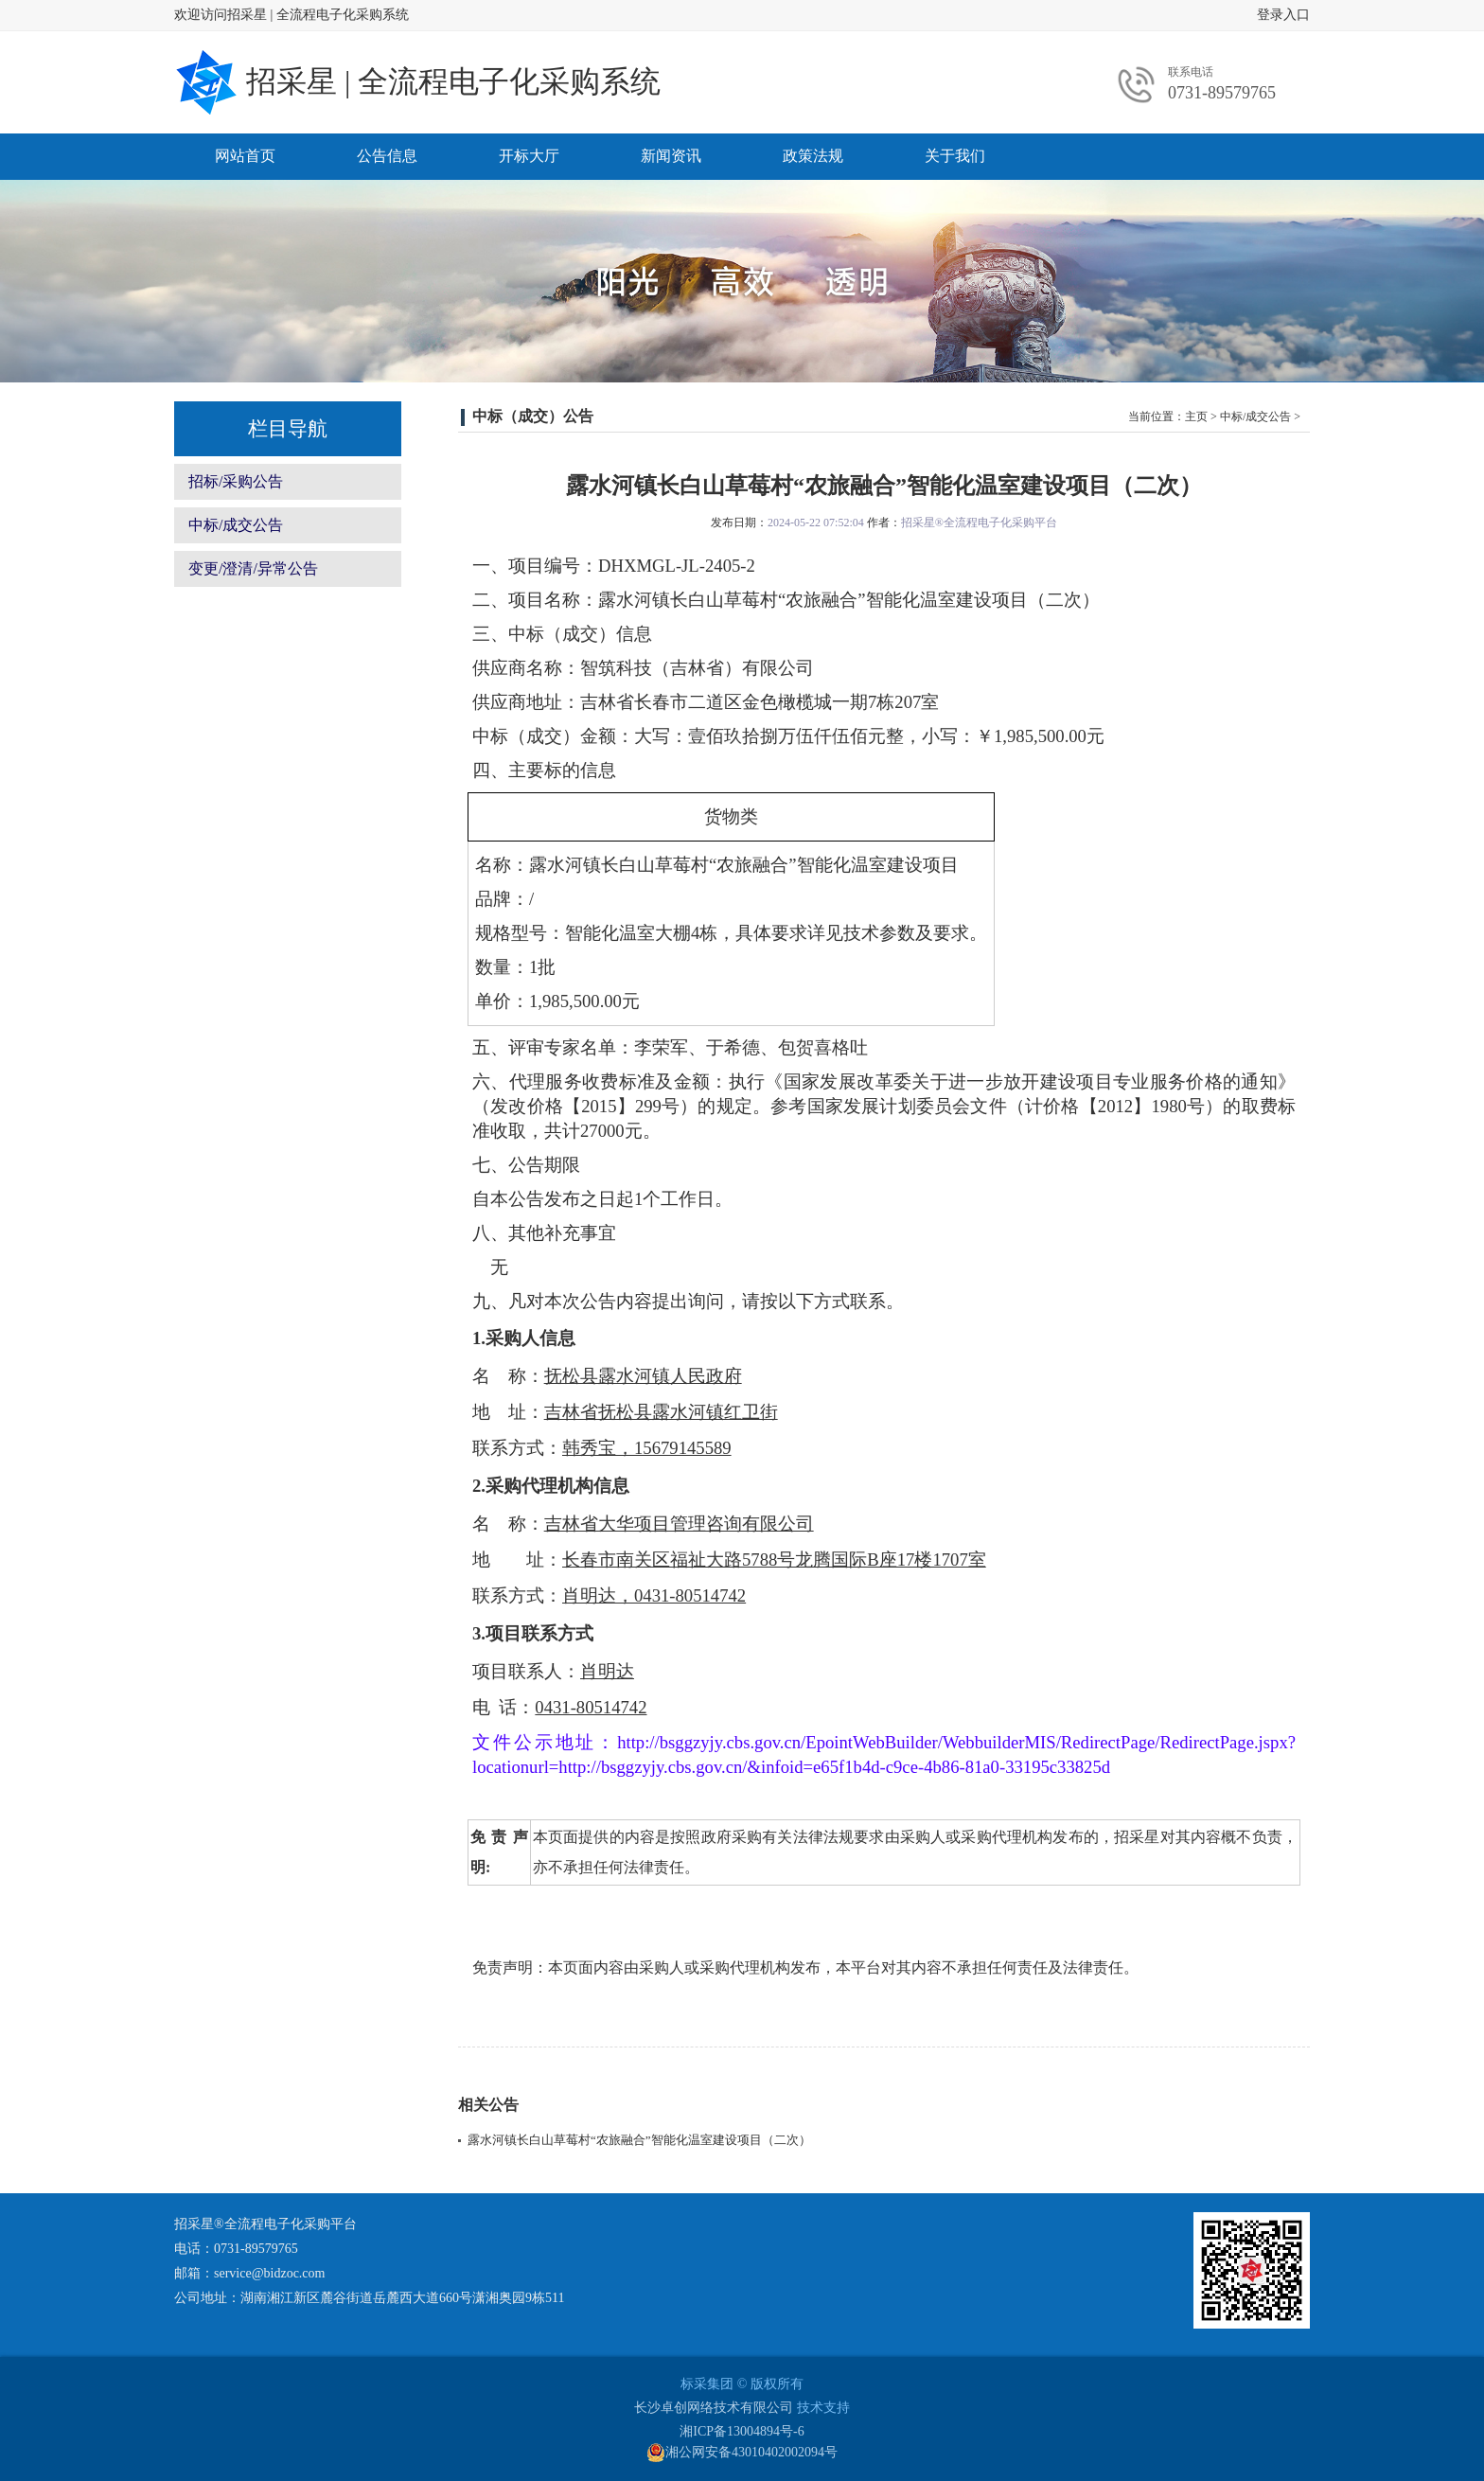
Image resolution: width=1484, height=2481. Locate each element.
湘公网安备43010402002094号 (742, 2452)
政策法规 (813, 156)
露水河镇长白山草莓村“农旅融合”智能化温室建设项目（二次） (639, 2140)
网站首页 (245, 156)
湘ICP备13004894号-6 (742, 2431)
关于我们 (955, 156)
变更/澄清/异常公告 (253, 568)
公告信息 (387, 156)
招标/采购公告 (235, 481)
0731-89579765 (1222, 92)
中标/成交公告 (235, 525)
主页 (1196, 416)
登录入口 (1283, 15)
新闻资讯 (671, 156)
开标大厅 (529, 156)
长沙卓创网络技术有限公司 (713, 2408)
